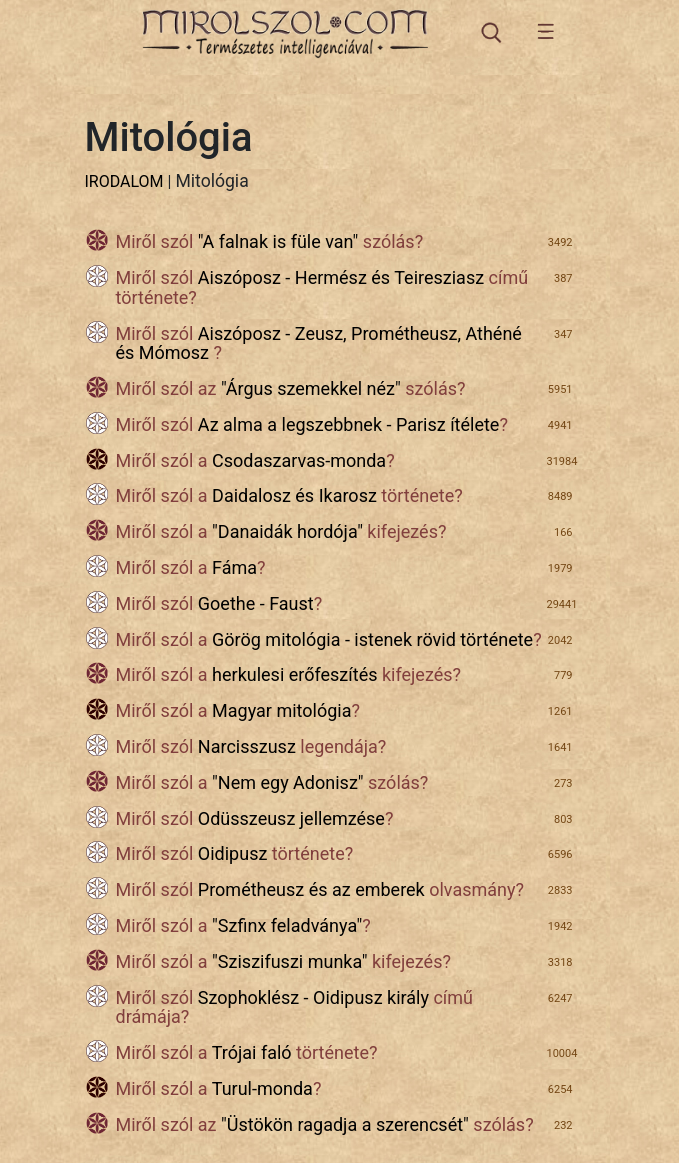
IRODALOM (124, 181)
